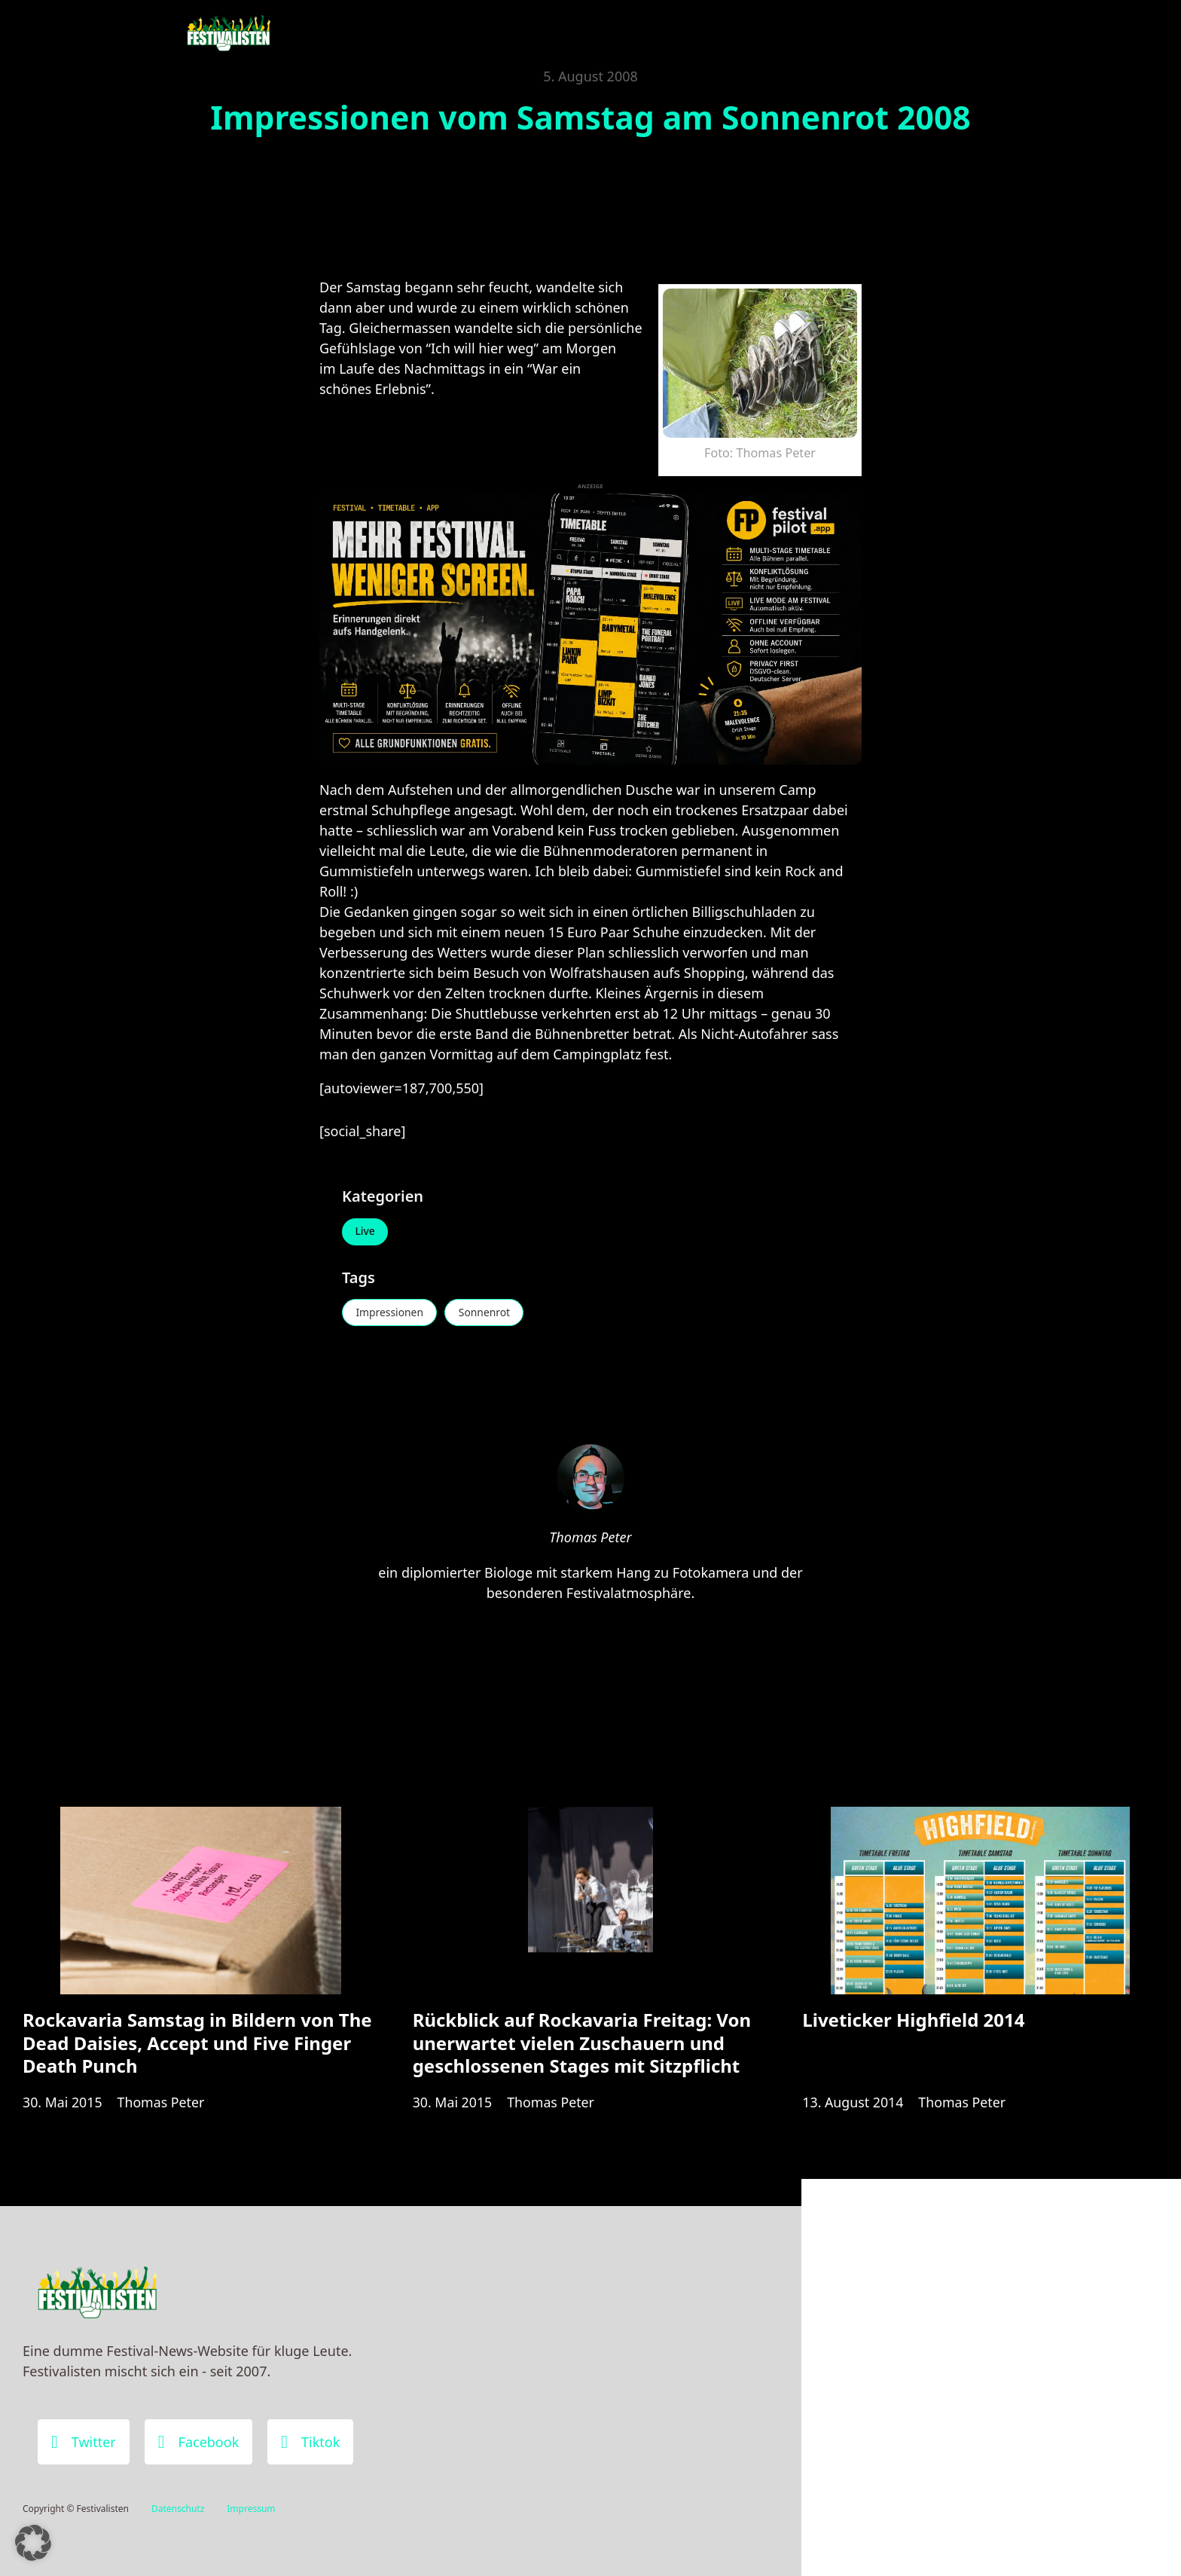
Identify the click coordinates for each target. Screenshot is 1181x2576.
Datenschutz (177, 2508)
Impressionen (390, 1313)
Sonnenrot (487, 1313)
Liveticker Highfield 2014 (913, 2023)
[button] (33, 2543)
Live (366, 1232)
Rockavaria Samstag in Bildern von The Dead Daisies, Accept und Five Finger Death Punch (197, 2046)
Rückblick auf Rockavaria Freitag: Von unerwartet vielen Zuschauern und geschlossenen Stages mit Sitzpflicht (582, 2046)
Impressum (251, 2508)
